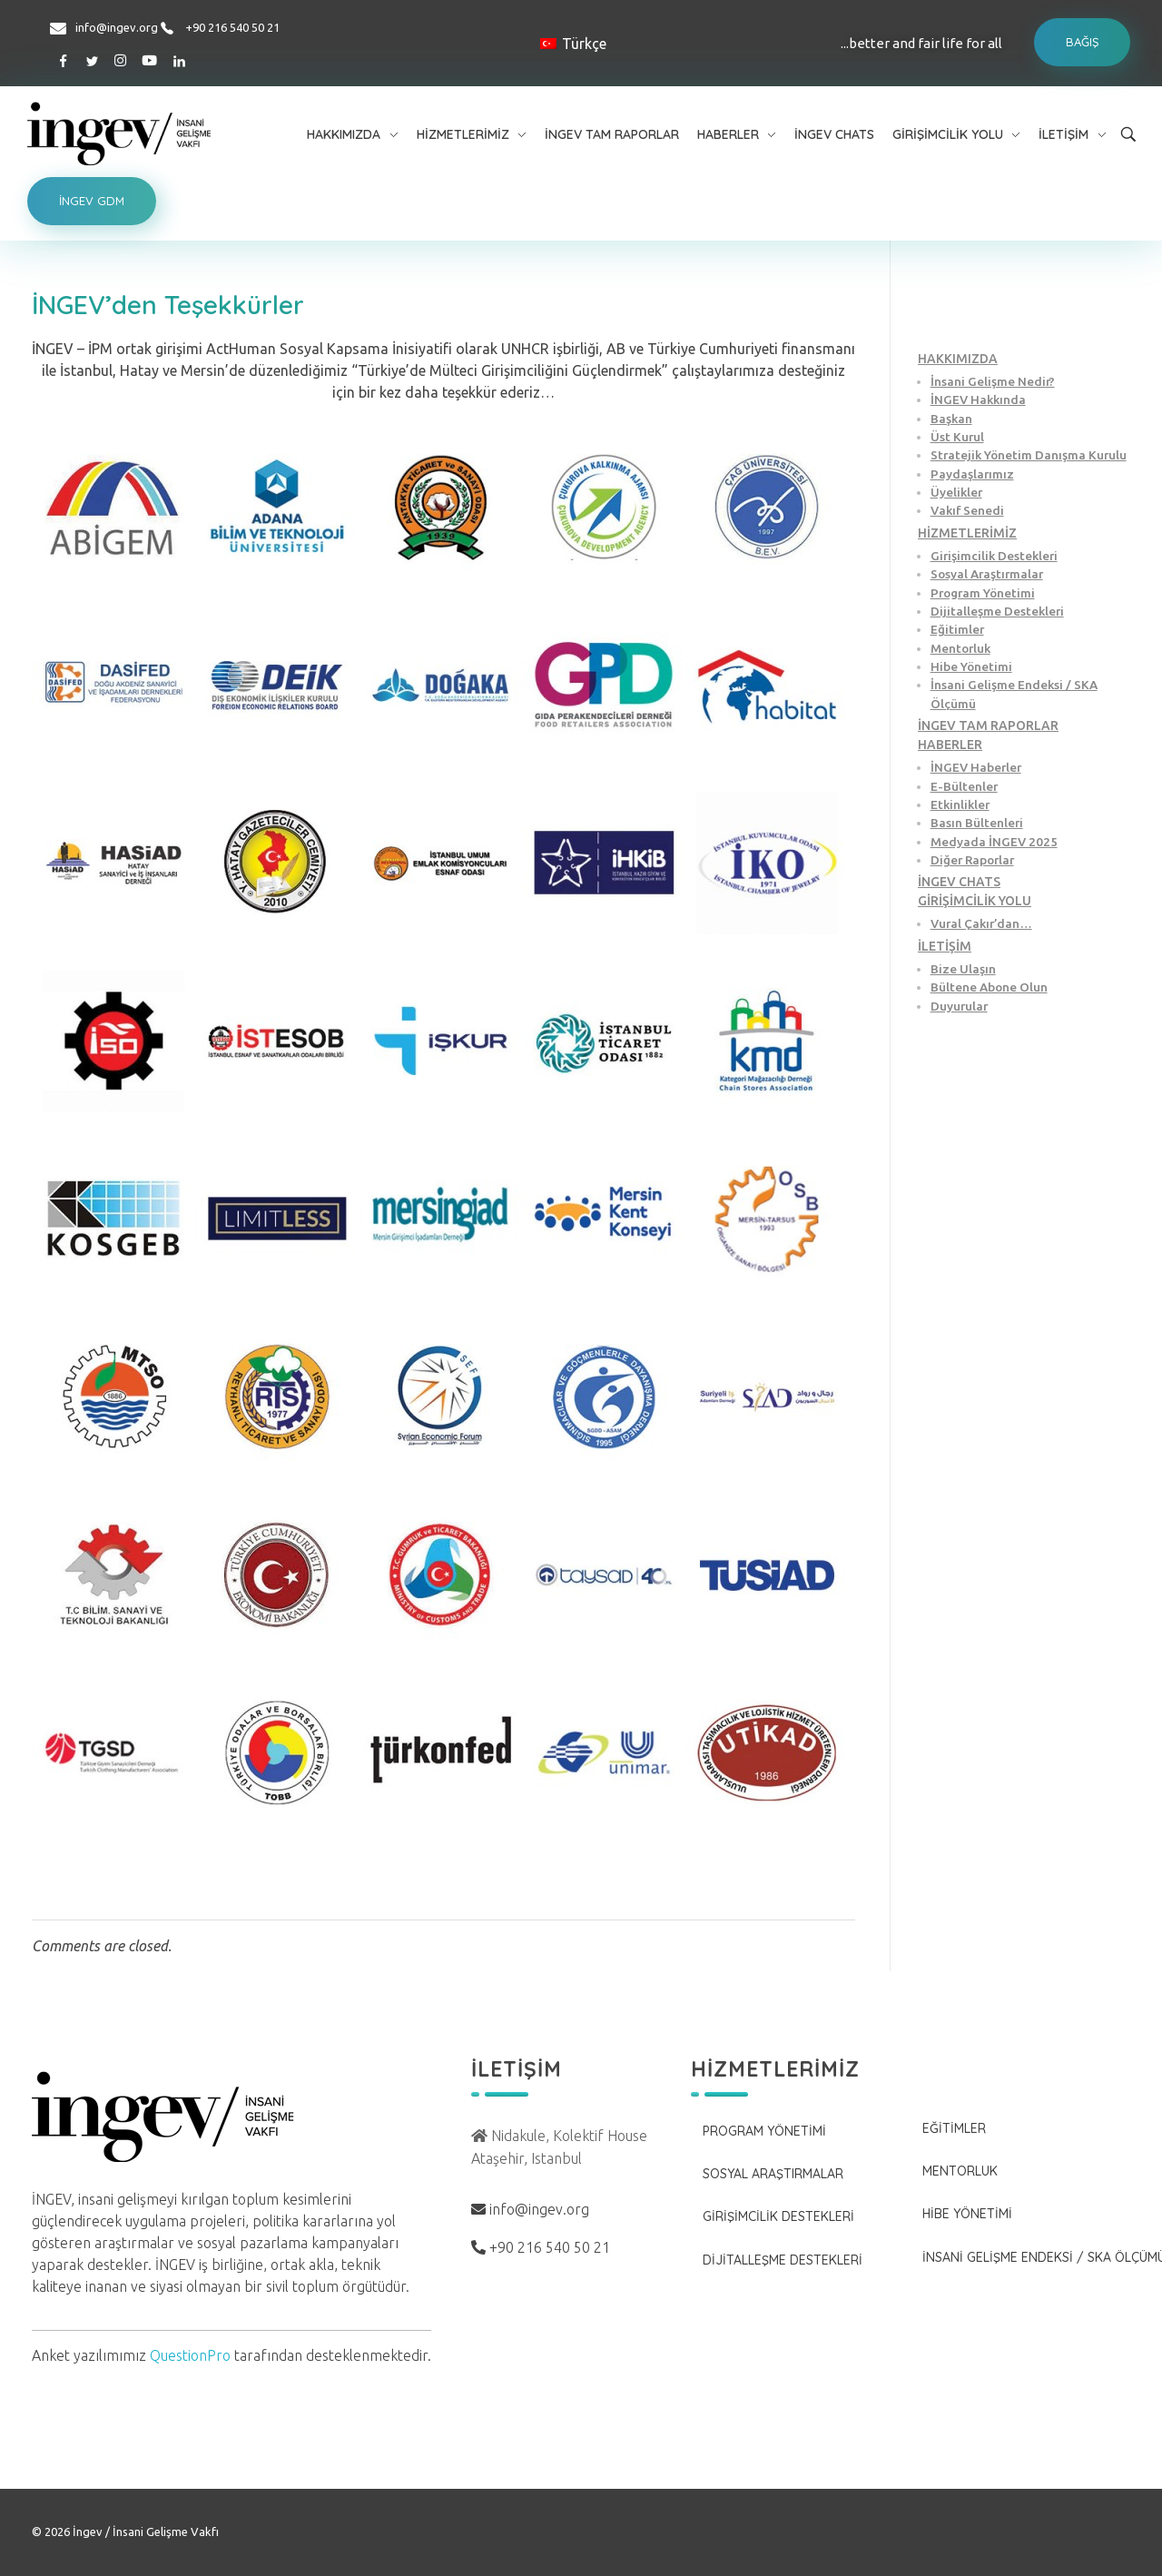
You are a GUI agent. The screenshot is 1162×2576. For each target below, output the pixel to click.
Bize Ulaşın (963, 969)
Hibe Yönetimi (971, 666)
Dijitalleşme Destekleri (997, 611)
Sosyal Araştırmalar (987, 574)
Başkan (951, 418)
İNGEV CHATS (959, 881)
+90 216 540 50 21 (232, 27)
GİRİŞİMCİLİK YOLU (974, 900)
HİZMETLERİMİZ (967, 533)
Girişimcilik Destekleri (994, 555)
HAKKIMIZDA (958, 358)
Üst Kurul (957, 436)
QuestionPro (190, 2355)
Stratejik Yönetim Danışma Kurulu (1029, 455)
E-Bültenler (964, 786)
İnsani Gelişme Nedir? (993, 381)
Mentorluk (960, 648)
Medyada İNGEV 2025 (994, 841)
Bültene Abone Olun (989, 987)
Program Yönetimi (983, 593)
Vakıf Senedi (967, 510)
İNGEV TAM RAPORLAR (988, 725)
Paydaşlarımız (972, 474)
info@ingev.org (116, 27)
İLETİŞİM (944, 946)
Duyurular (959, 1006)
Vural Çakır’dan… (981, 923)
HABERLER (950, 744)
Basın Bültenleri (977, 822)
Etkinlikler (960, 804)
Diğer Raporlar (972, 860)
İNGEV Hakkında (978, 399)
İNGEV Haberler (976, 767)
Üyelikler (956, 492)
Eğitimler (957, 629)
